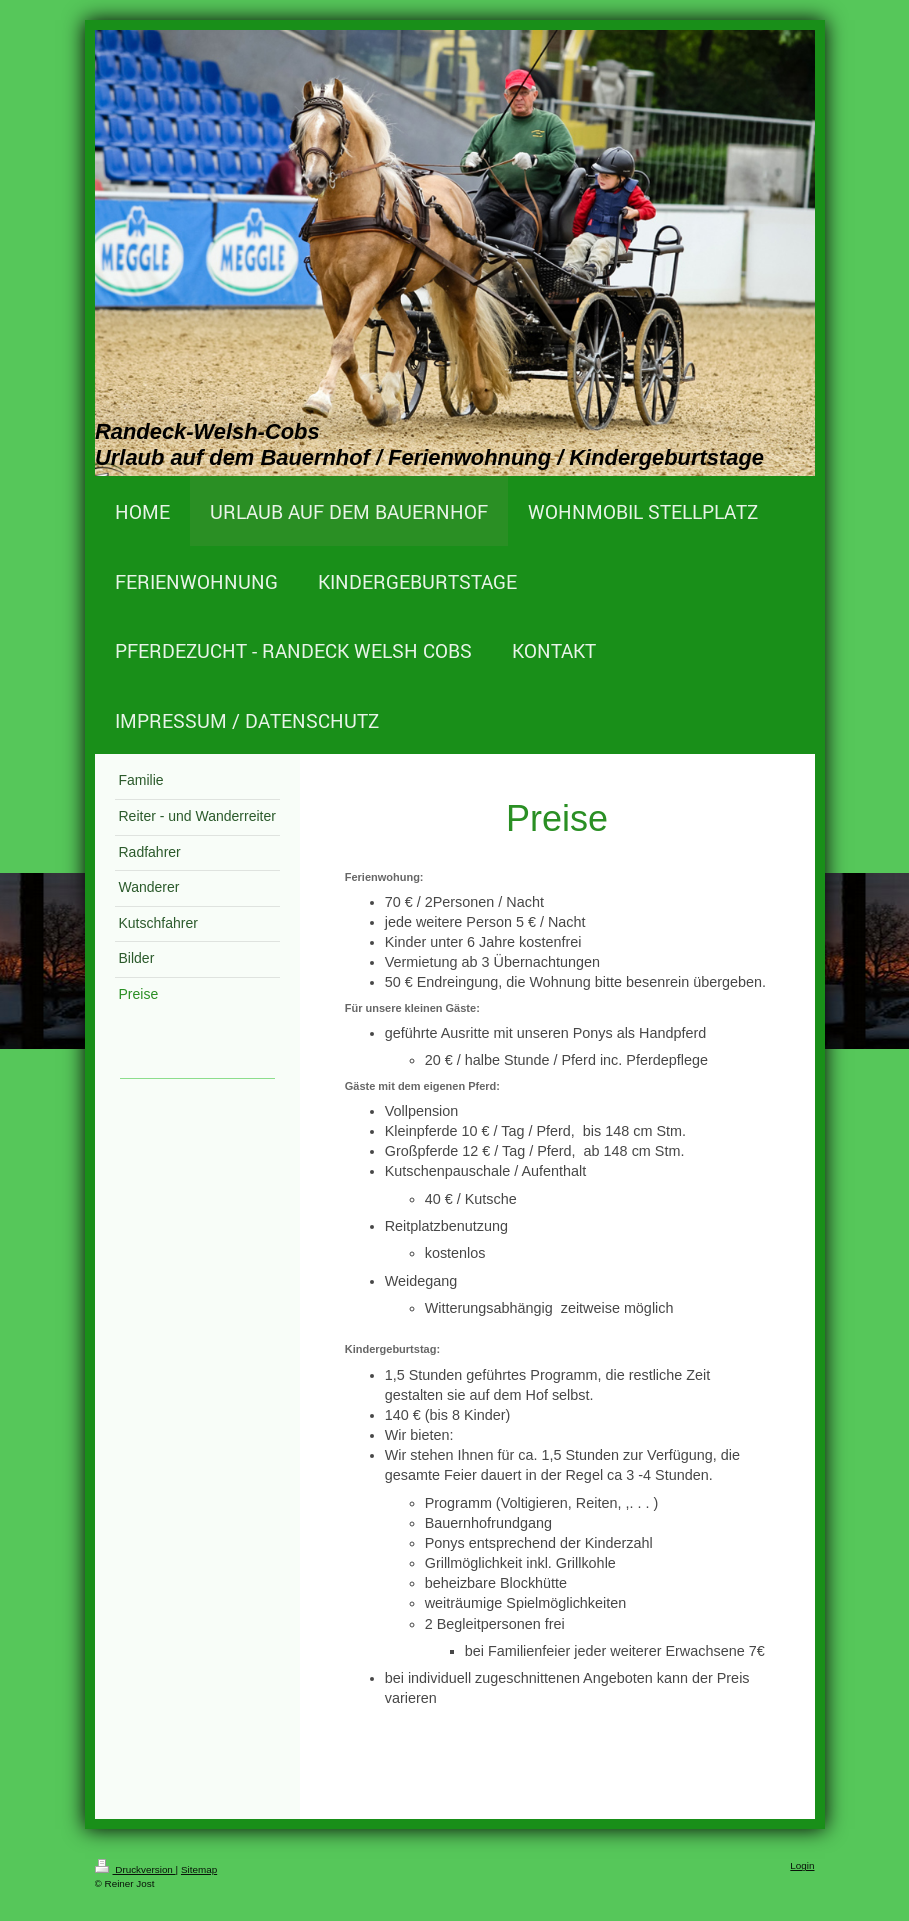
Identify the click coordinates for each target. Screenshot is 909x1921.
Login (802, 1865)
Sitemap (199, 1869)
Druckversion (135, 1869)
